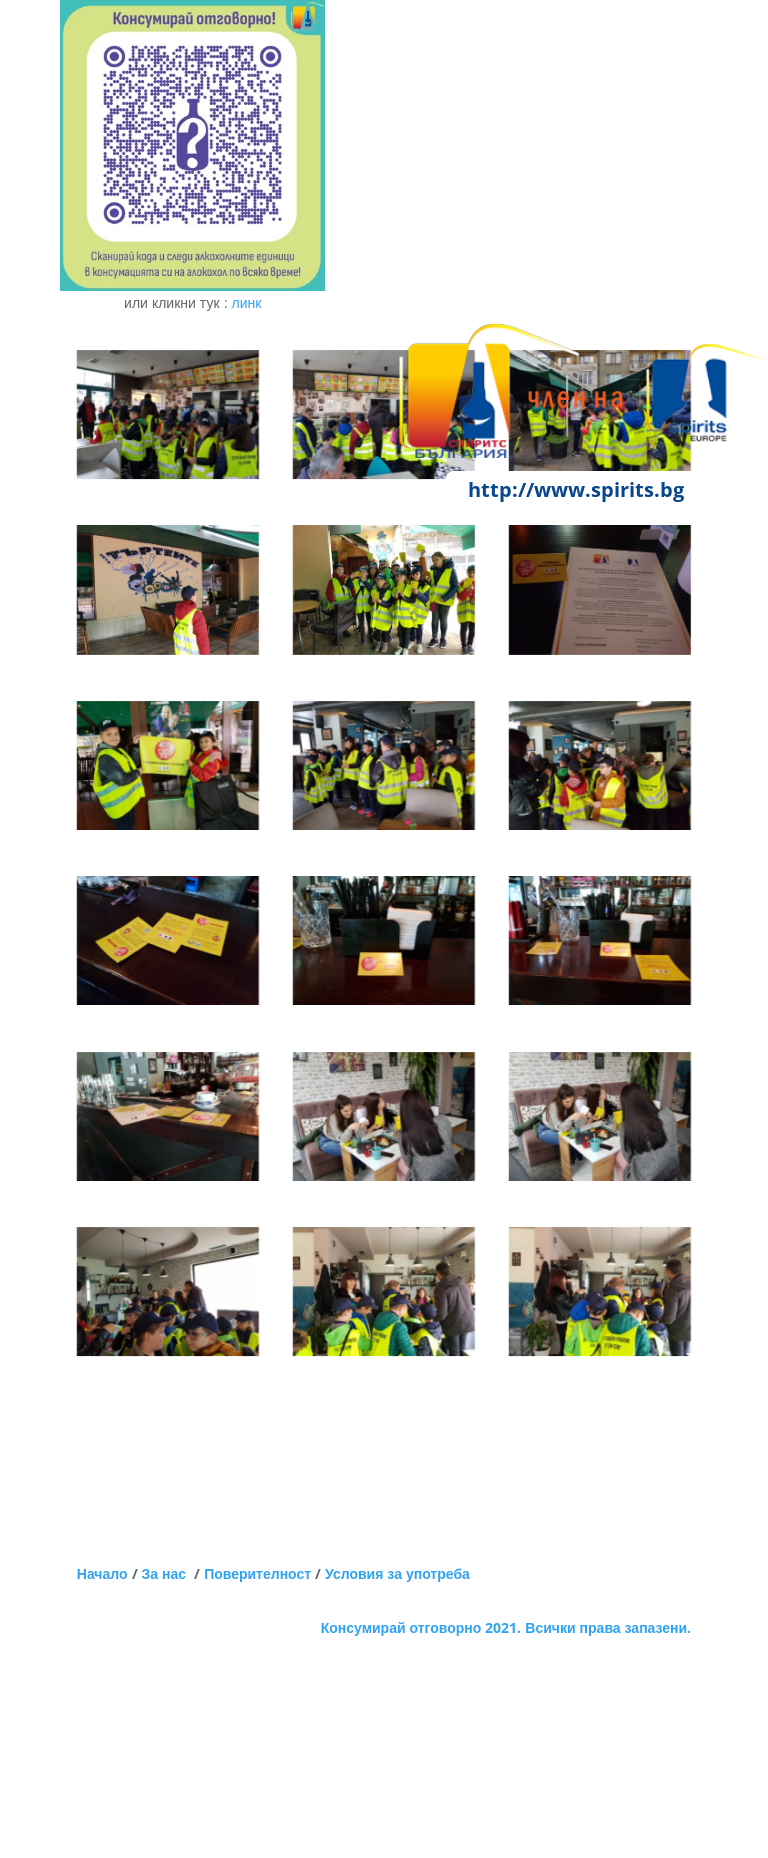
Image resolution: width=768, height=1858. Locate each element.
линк (247, 302)
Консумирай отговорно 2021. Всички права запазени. (506, 1627)
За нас (168, 1573)
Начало (102, 1573)
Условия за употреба (397, 1573)
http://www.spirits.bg (576, 489)
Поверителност (257, 1573)
